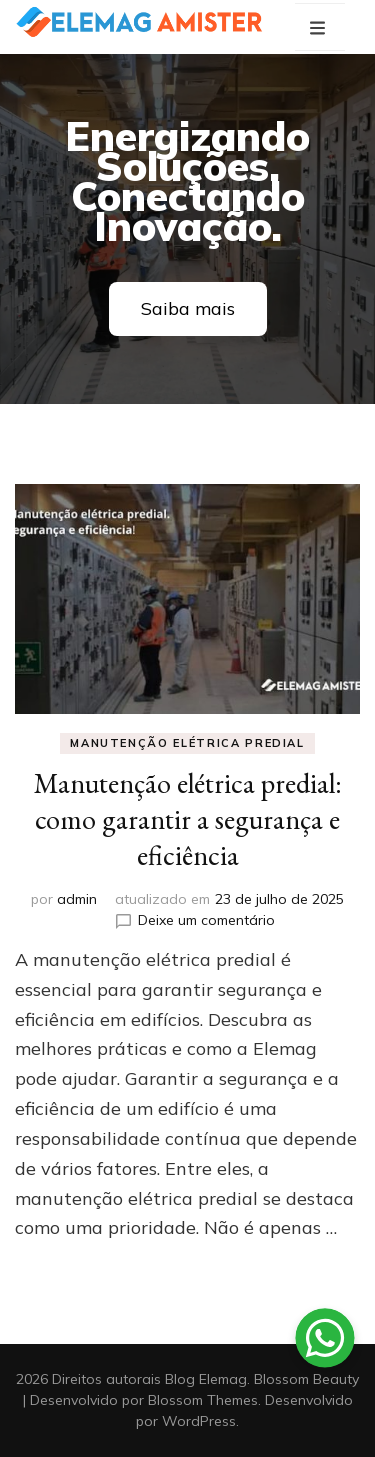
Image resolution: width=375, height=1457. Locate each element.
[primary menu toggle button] (320, 29)
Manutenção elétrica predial (187, 743)
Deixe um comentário (206, 920)
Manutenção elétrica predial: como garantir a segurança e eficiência (188, 819)
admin (77, 899)
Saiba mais (188, 308)
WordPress (199, 1421)
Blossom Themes (203, 1400)
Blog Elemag (206, 1379)
